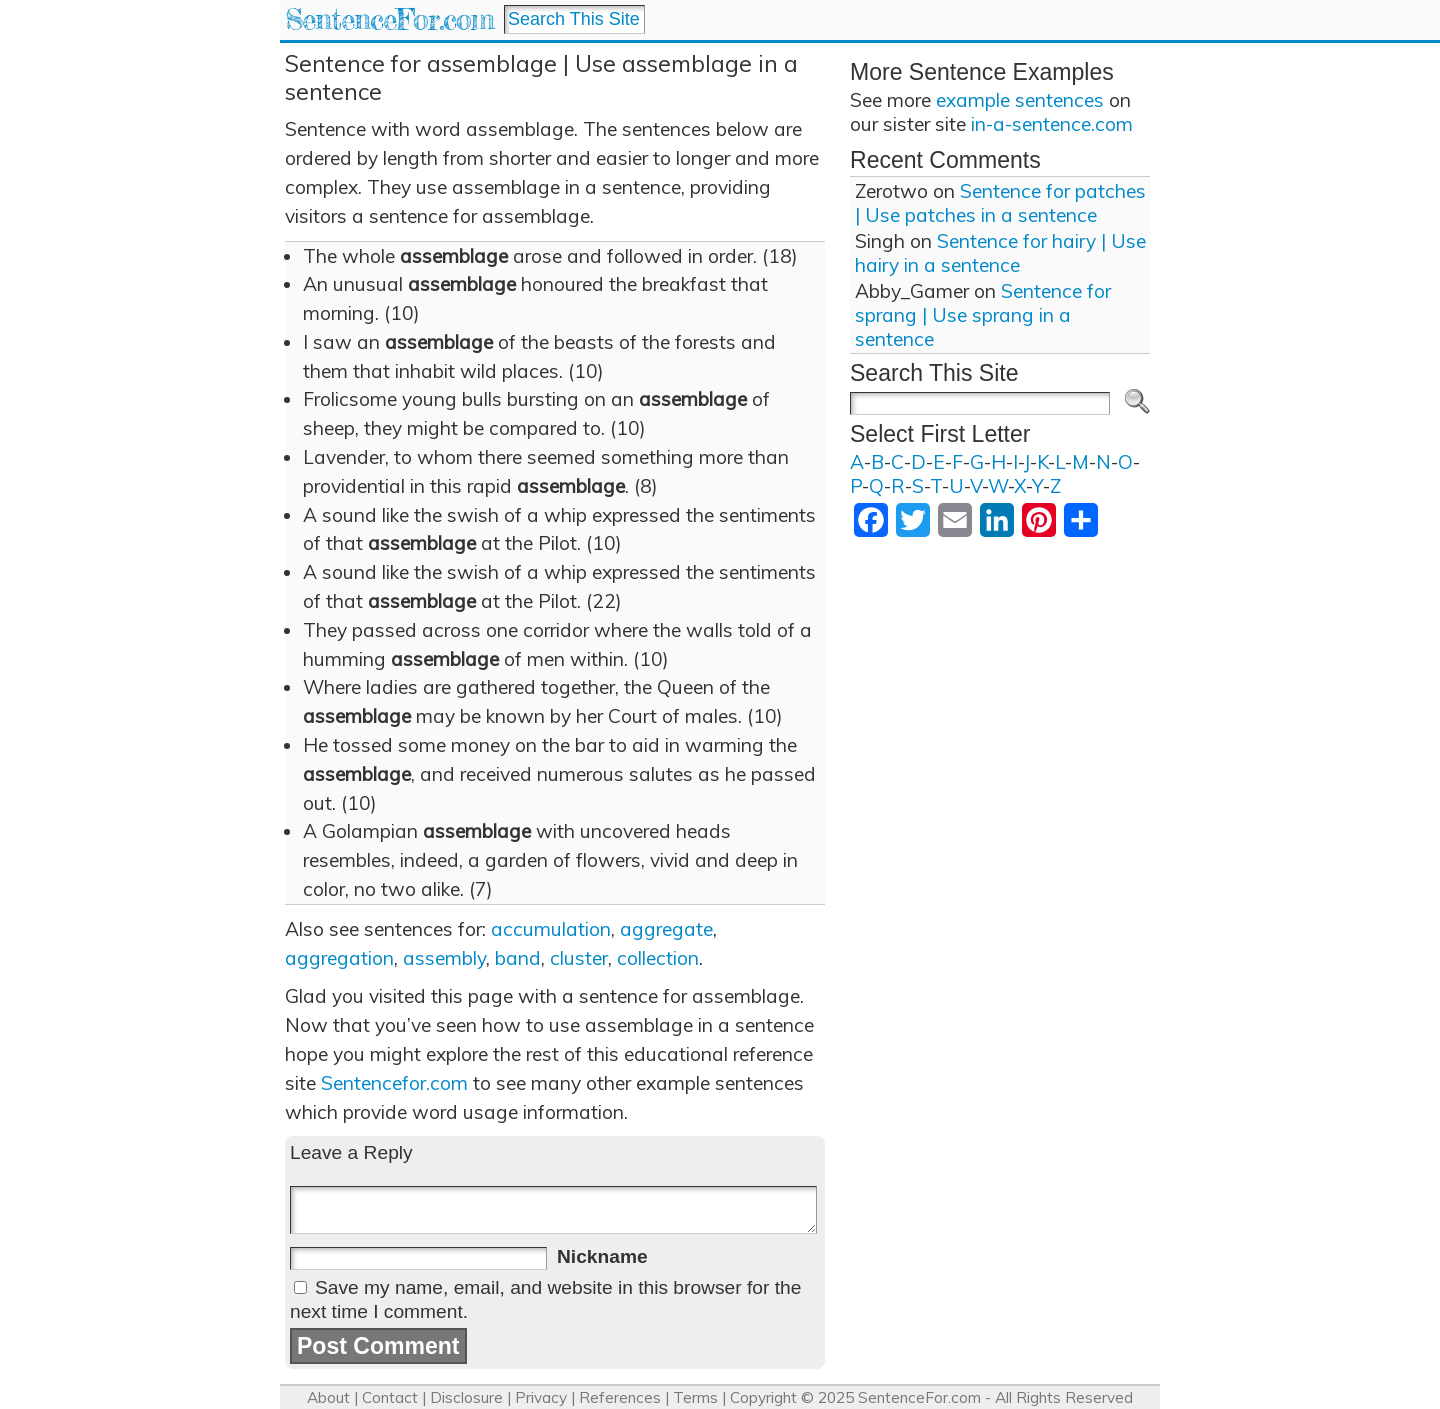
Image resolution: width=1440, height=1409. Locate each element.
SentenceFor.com (389, 19)
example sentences (1020, 100)
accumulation (551, 929)
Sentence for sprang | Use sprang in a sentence (983, 315)
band (518, 958)
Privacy (541, 1397)
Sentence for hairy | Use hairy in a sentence (1000, 253)
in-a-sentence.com (1052, 124)
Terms (695, 1397)
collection (658, 958)
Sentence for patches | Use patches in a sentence (1000, 203)
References (620, 1397)
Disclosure (466, 1397)
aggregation (339, 958)
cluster (579, 958)
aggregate (666, 929)
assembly (444, 958)
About (328, 1397)
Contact (390, 1397)
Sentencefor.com (394, 1083)
